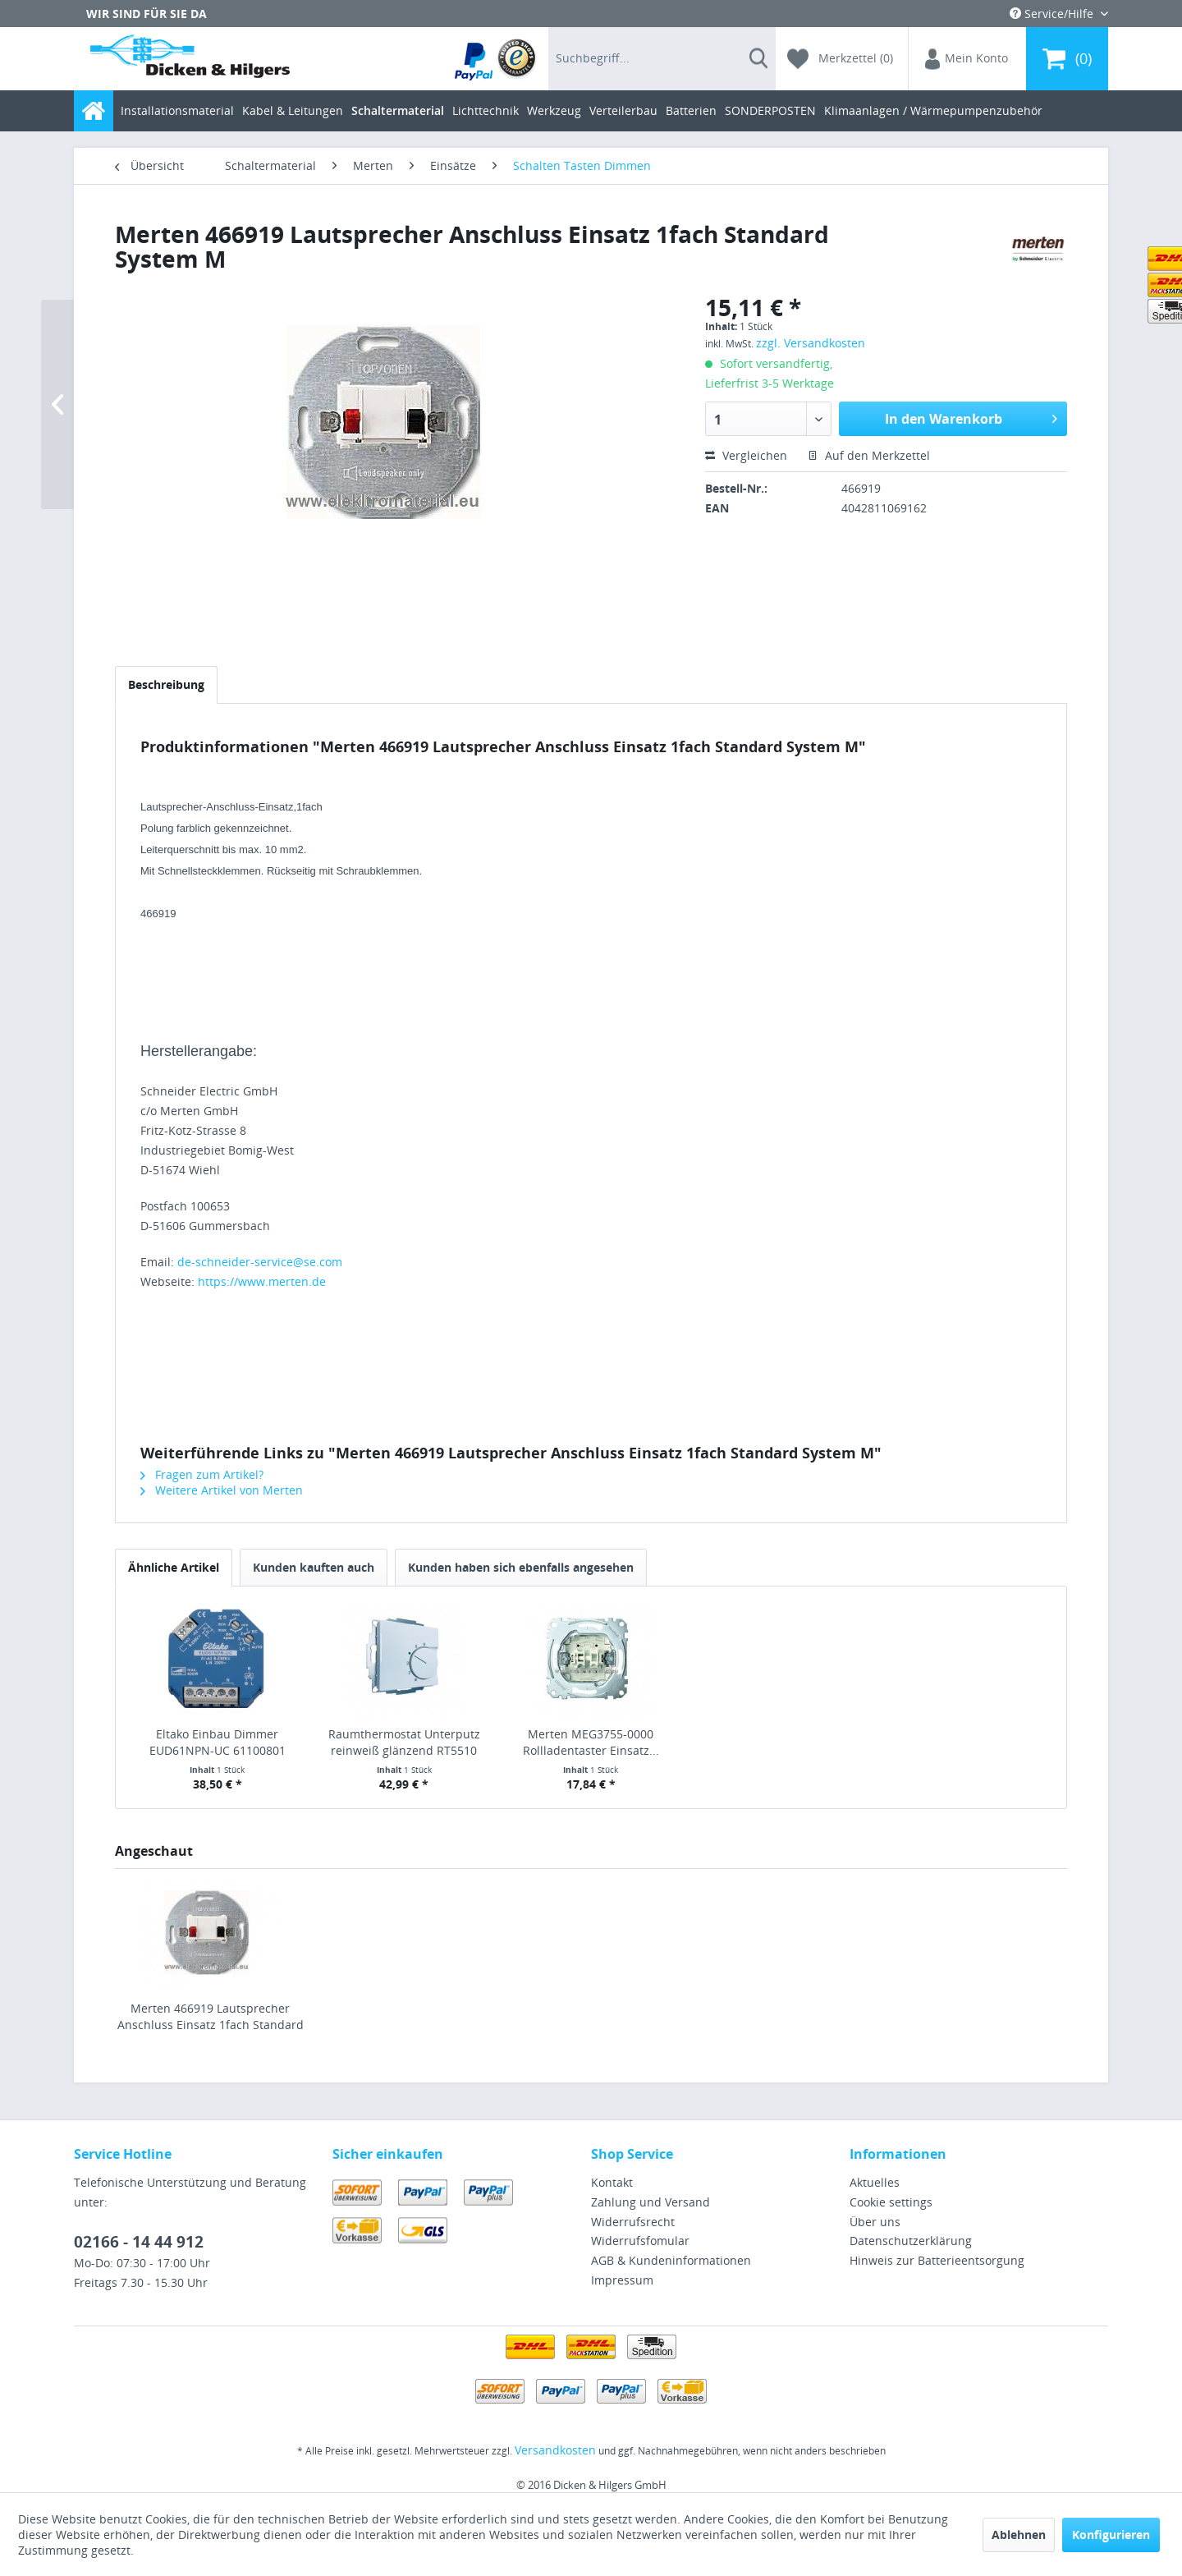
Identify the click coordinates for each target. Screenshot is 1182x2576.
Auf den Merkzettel (869, 455)
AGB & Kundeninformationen (671, 2260)
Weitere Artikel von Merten (221, 1490)
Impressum (622, 2280)
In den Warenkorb (971, 417)
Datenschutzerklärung (911, 2240)
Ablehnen (1019, 2534)
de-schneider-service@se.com (259, 1262)
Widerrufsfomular (640, 2240)
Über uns (875, 2221)
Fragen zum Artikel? (201, 1474)
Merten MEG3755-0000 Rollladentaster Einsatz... (591, 1742)
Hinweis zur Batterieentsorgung (937, 2260)
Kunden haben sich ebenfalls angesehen (521, 1567)
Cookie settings (891, 2202)
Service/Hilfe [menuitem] (1053, 13)
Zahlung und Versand (650, 2202)
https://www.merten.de (262, 1281)
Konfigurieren (1111, 2534)
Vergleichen (746, 455)
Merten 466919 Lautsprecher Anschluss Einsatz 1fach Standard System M (210, 2016)
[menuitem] (496, 58)
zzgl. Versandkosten (810, 343)
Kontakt (612, 2182)
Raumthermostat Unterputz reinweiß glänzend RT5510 (404, 1742)
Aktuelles (875, 2182)
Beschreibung (166, 684)
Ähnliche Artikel (173, 1567)
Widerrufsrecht (633, 2221)
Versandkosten (555, 2450)
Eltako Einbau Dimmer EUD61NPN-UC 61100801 (217, 1742)
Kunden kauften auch (313, 1567)
